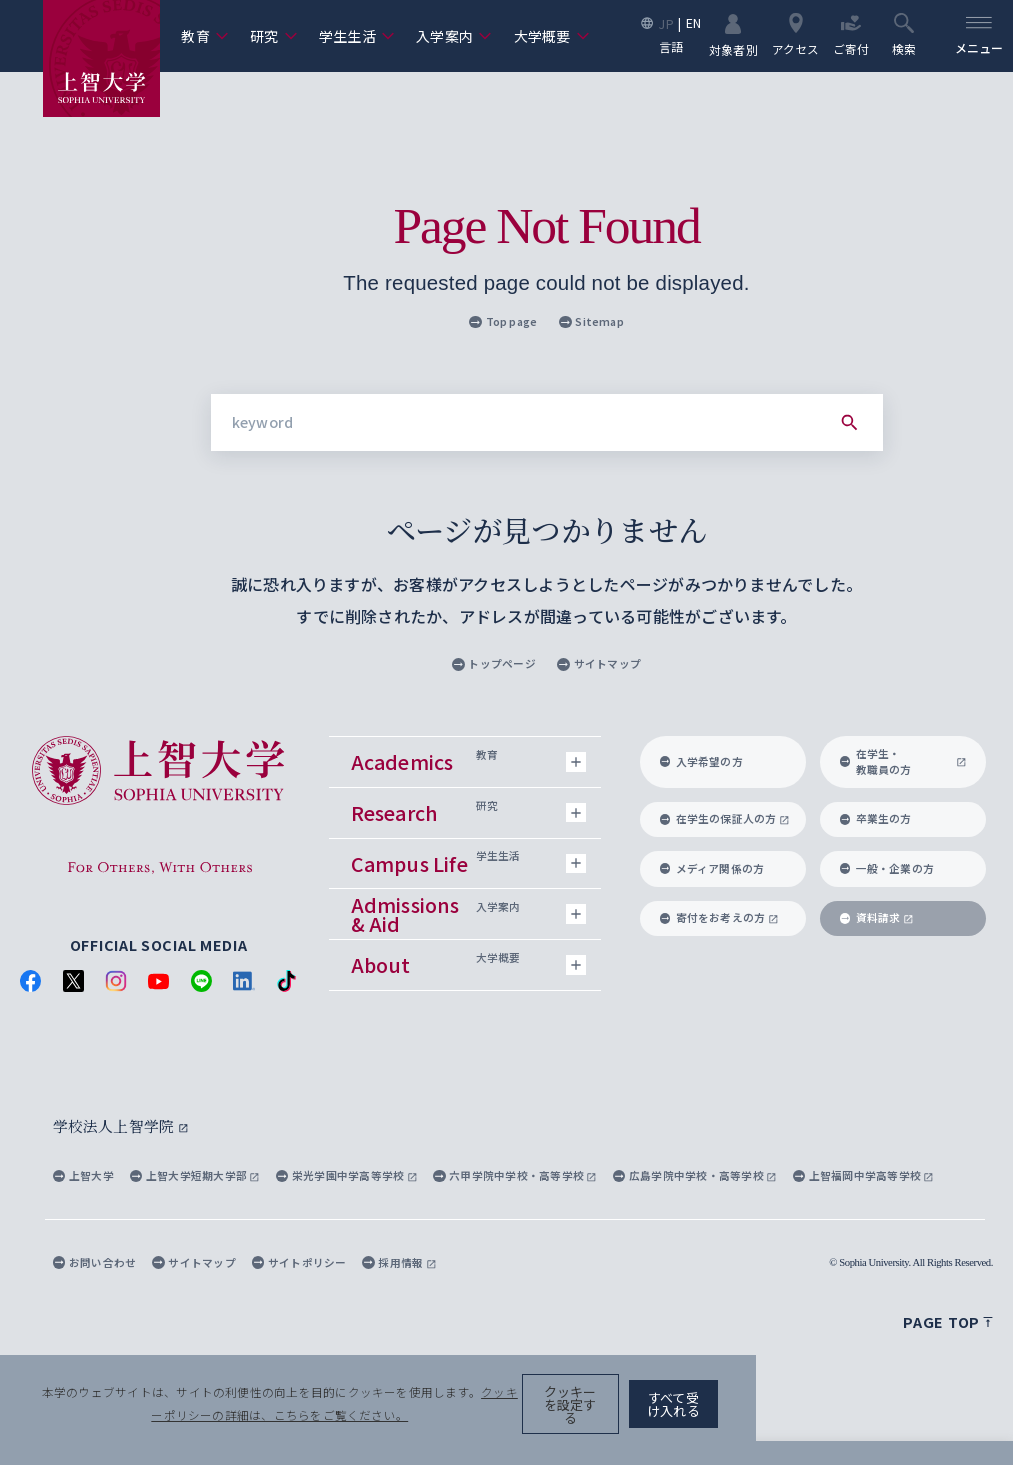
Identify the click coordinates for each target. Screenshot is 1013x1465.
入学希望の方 (701, 761)
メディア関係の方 (712, 868)
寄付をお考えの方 (719, 917)
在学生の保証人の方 (725, 818)
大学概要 (552, 36)
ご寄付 (847, 35)
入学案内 (454, 36)
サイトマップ (598, 663)
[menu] (977, 36)
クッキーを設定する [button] (770, 1423)
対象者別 (728, 35)
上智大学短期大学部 (195, 1175)
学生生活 (357, 36)
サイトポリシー (299, 1261)
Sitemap (591, 321)
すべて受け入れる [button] (908, 1423)
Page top (948, 1322)
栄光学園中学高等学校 (346, 1175)
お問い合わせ (94, 1261)
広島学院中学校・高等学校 (695, 1175)
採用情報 (399, 1261)
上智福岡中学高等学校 (863, 1175)
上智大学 (83, 1175)
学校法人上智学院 (117, 1126)
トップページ (493, 663)
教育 (204, 36)
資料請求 (877, 917)
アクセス (791, 35)
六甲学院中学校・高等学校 (515, 1175)
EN (689, 23)
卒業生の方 (876, 818)
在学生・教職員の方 (903, 761)
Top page (504, 321)
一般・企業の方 (887, 868)
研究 (273, 36)
